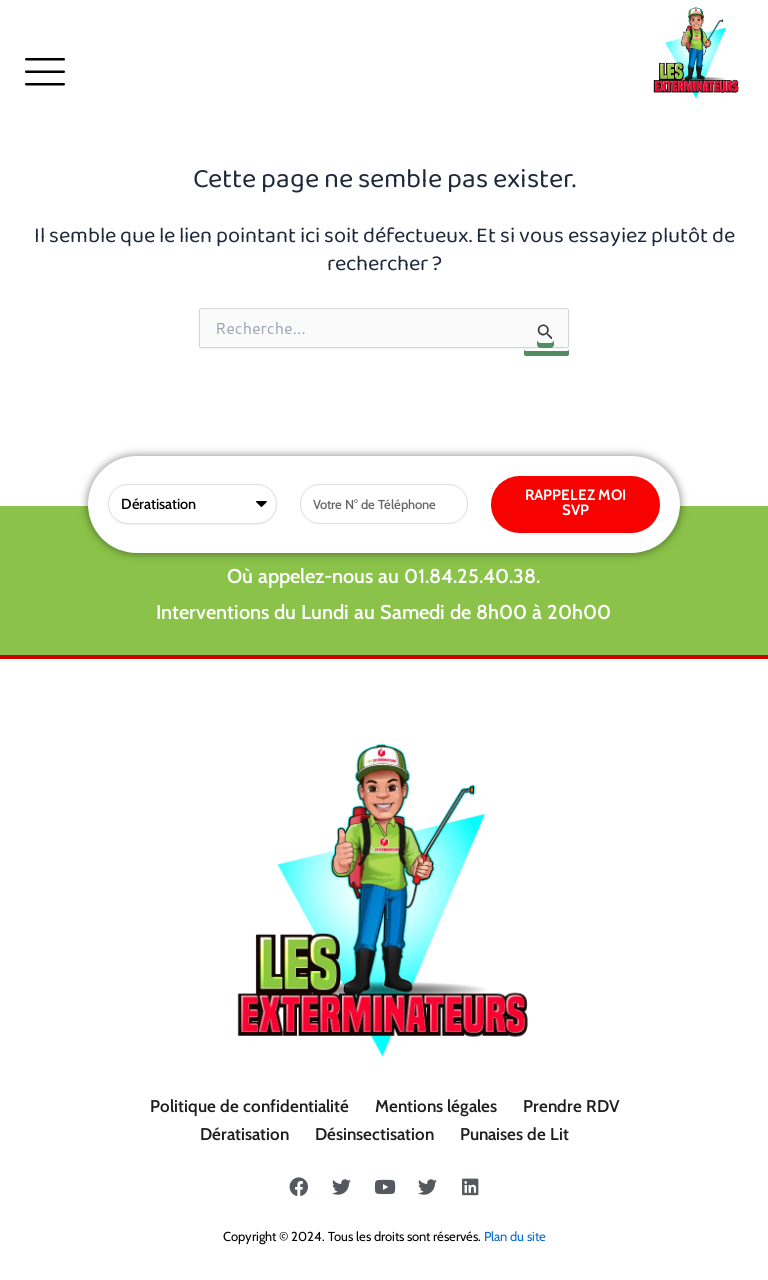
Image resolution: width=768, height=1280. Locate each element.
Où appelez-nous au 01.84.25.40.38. (383, 576)
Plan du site (515, 1236)
